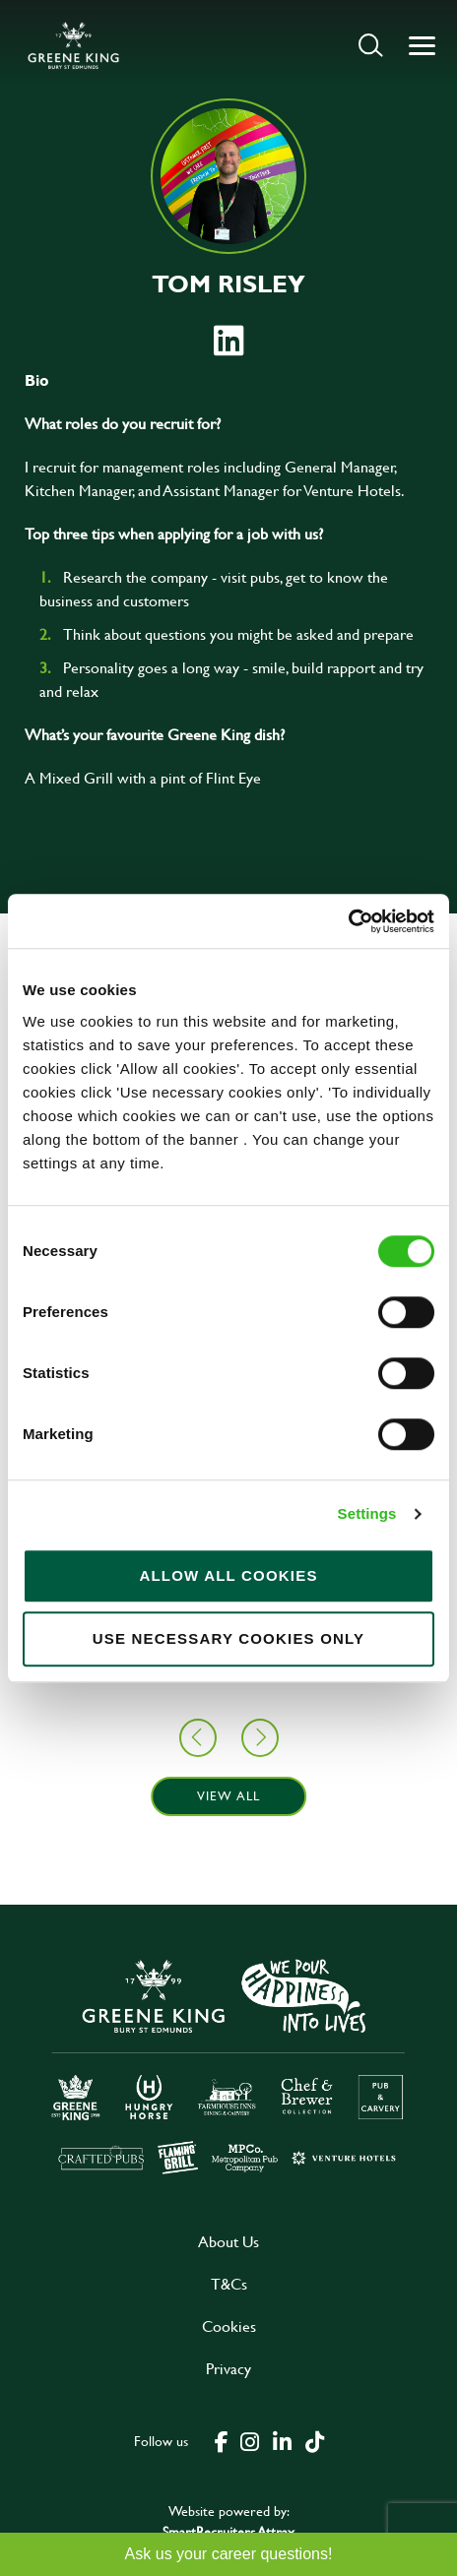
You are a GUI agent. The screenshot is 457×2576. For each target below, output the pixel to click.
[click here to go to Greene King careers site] (228, 2064)
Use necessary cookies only (229, 1638)
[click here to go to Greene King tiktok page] (314, 2440)
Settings (367, 1513)
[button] (371, 44)
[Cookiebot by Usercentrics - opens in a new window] (348, 921)
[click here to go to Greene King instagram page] (249, 2440)
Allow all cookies (228, 1575)
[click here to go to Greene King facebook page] (221, 2440)
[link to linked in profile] (229, 341)
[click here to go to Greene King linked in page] (282, 2440)
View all (229, 1795)
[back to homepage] (73, 45)
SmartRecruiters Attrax (228, 2531)
